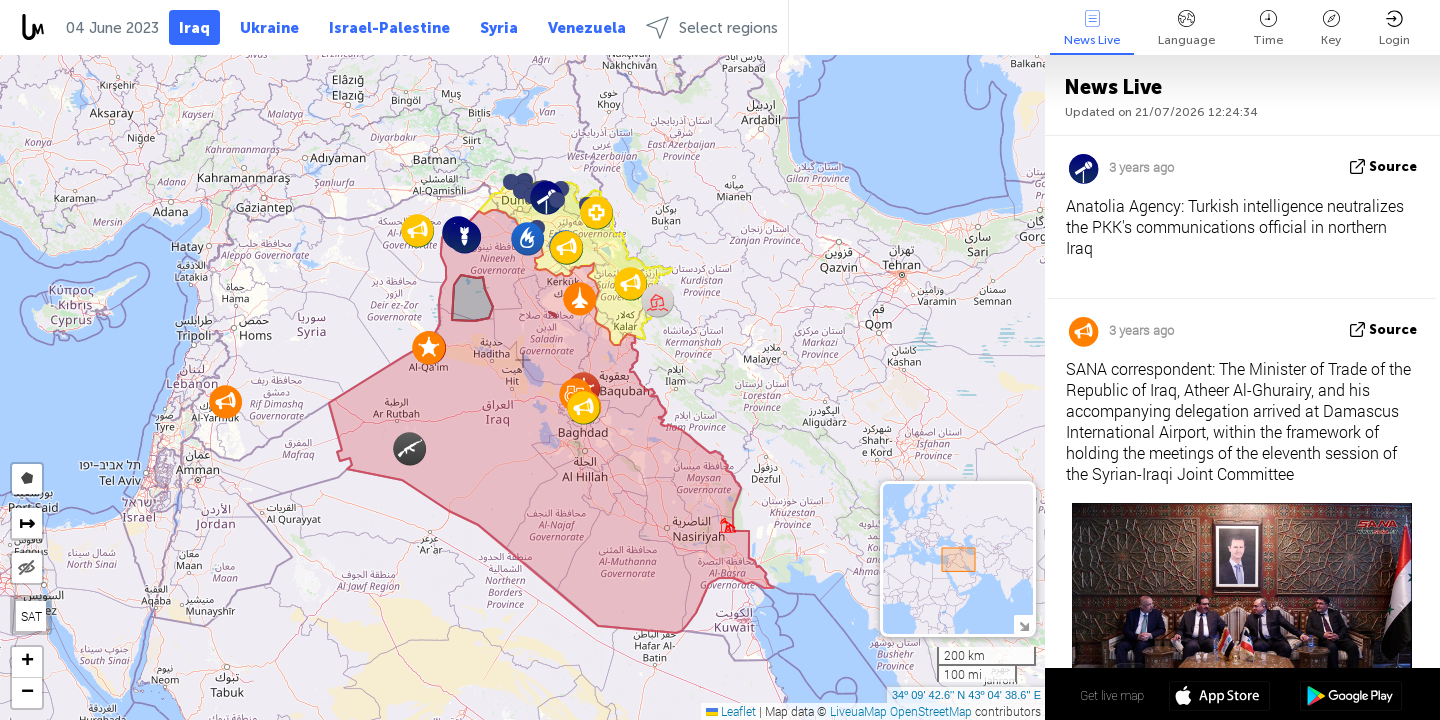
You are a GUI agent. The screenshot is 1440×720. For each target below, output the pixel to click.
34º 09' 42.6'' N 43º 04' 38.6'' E (966, 695)
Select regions (712, 27)
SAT (31, 616)
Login (1394, 28)
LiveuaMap (858, 711)
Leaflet (731, 711)
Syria (499, 28)
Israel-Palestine (389, 28)
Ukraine (269, 28)
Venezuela (587, 28)
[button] (557, 200)
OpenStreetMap (931, 711)
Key (1331, 28)
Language (1186, 28)
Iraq (194, 28)
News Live (1092, 28)
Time (1268, 28)
